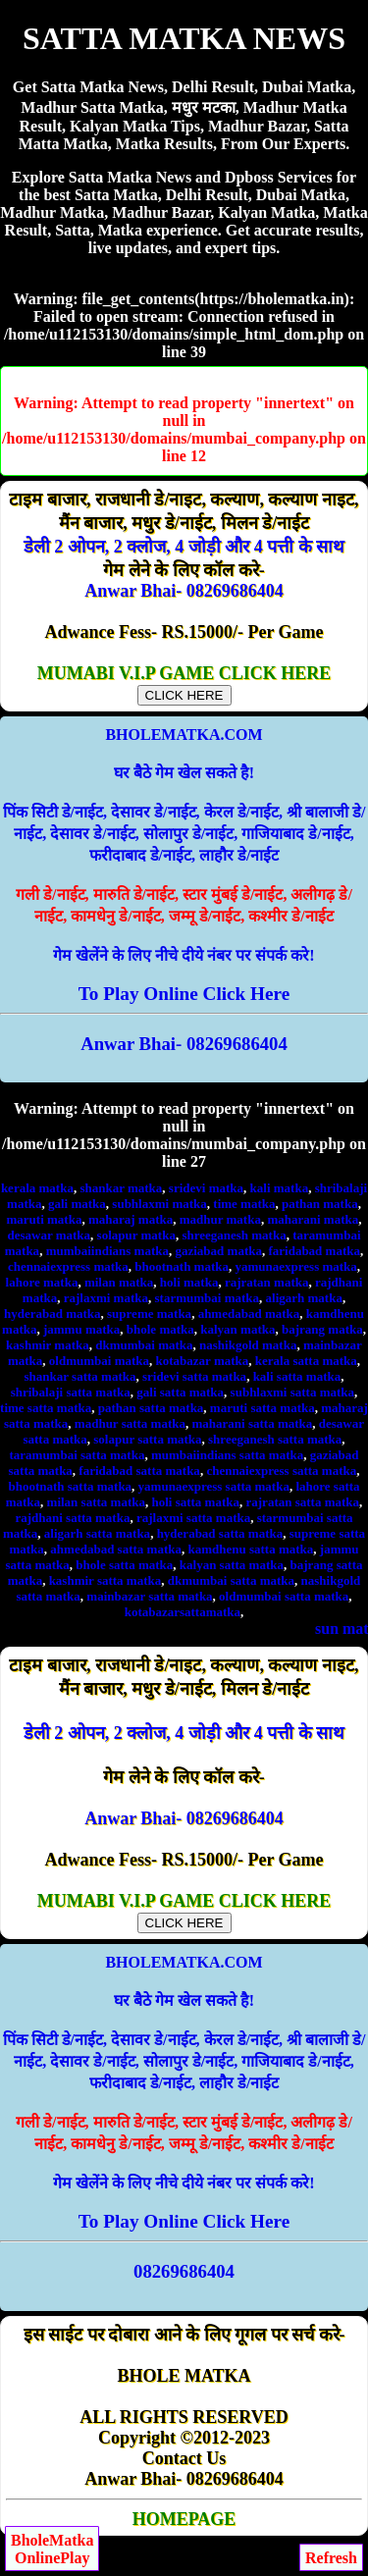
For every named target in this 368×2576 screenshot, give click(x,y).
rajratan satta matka (303, 1502)
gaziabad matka (218, 1250)
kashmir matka (47, 1345)
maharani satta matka (252, 1423)
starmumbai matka (207, 1297)
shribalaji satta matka (71, 1392)
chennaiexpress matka (68, 1266)
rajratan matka (267, 1282)
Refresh (331, 2558)
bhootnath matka (181, 1266)
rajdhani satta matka (72, 1517)
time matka (244, 1203)
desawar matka (48, 1235)
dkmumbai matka (143, 1345)
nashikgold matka (247, 1345)
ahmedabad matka (249, 1313)
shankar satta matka (80, 1376)
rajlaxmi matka (106, 1297)
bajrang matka (322, 1329)
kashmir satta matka (105, 1580)
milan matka (118, 1282)
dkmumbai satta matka (231, 1580)
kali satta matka (297, 1376)
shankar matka (120, 1188)
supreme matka (149, 1313)
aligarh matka (304, 1297)
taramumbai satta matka (76, 1454)
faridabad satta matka (139, 1470)
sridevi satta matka (194, 1376)
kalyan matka (237, 1329)
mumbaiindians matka (107, 1250)
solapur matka (136, 1235)
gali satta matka (180, 1392)
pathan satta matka (151, 1407)
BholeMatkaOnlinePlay (52, 2549)
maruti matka (44, 1219)
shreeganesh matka (234, 1235)
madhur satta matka (130, 1423)
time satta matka (45, 1407)
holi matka (189, 1282)
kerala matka (37, 1188)
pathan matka (320, 1203)
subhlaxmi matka (159, 1203)
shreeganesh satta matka (275, 1439)
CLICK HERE (184, 695)
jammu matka (81, 1329)
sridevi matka (206, 1188)
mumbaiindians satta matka (227, 1454)
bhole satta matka (124, 1564)
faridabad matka (314, 1250)
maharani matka (312, 1219)
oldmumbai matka (99, 1360)
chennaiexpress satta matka (281, 1470)
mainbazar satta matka (149, 1596)
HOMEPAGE (184, 2519)
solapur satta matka (147, 1439)
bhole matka (160, 1329)
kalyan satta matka (232, 1564)
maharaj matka (130, 1219)
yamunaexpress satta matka (213, 1486)
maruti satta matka (262, 1407)
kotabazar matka (202, 1360)
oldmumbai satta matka (283, 1596)
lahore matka (42, 1282)
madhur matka (220, 1219)
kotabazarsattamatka (182, 1611)
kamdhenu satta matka (250, 1549)
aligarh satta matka (97, 1533)
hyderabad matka (52, 1313)
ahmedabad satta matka (116, 1549)
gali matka (77, 1203)
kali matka (279, 1188)
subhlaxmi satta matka (292, 1392)
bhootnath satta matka (69, 1486)
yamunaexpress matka (296, 1266)
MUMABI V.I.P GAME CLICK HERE (184, 683)
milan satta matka (96, 1502)
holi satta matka (195, 1502)
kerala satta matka (306, 1360)
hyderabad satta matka (220, 1533)
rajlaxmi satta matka (193, 1517)
